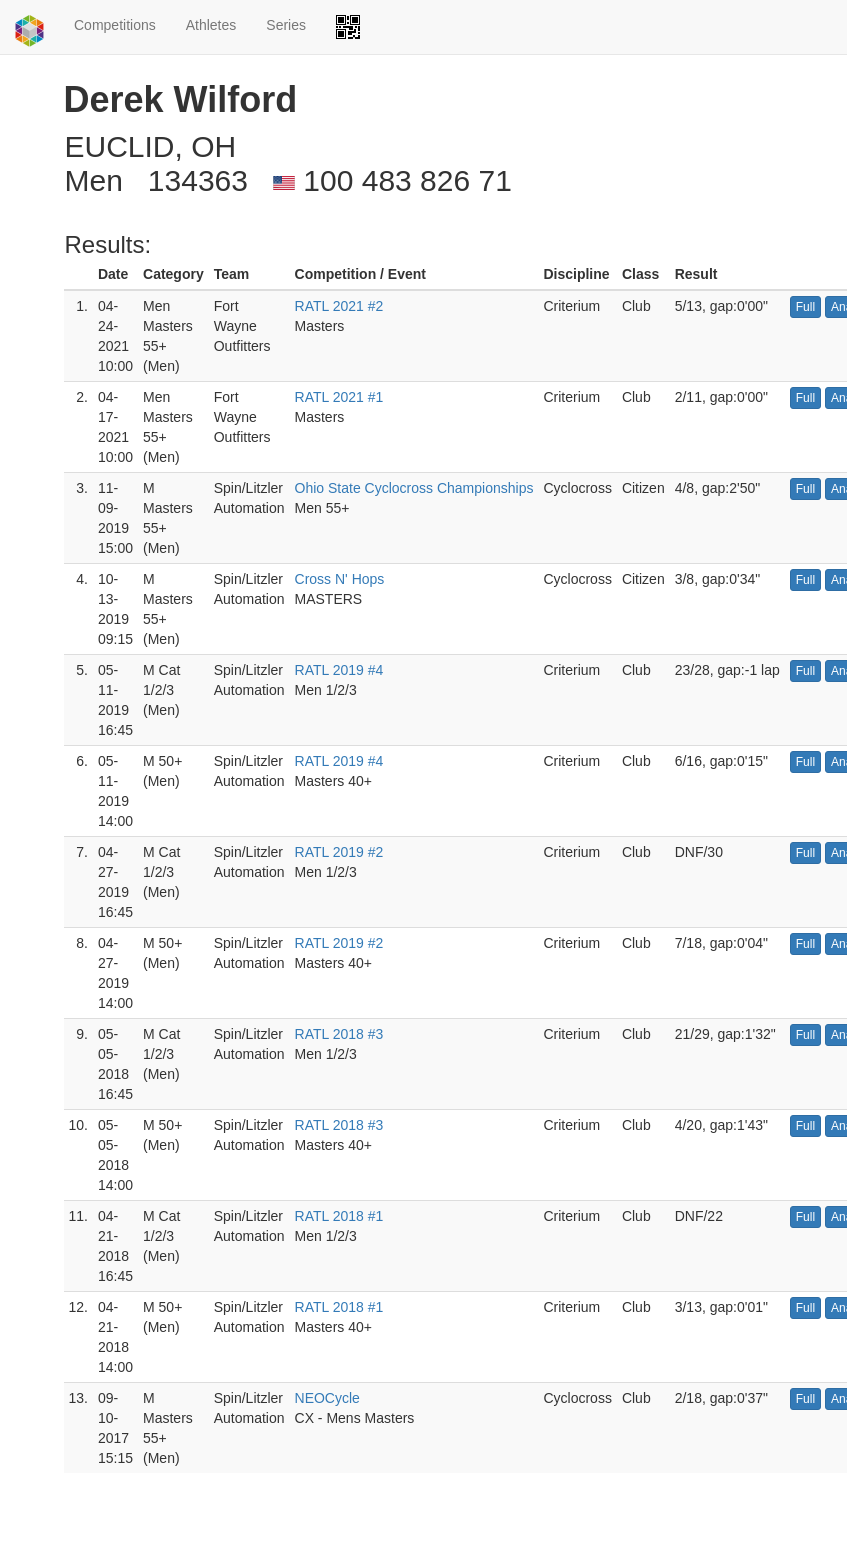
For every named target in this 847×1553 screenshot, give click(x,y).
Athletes (211, 25)
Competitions (115, 25)
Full (805, 307)
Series (286, 25)
